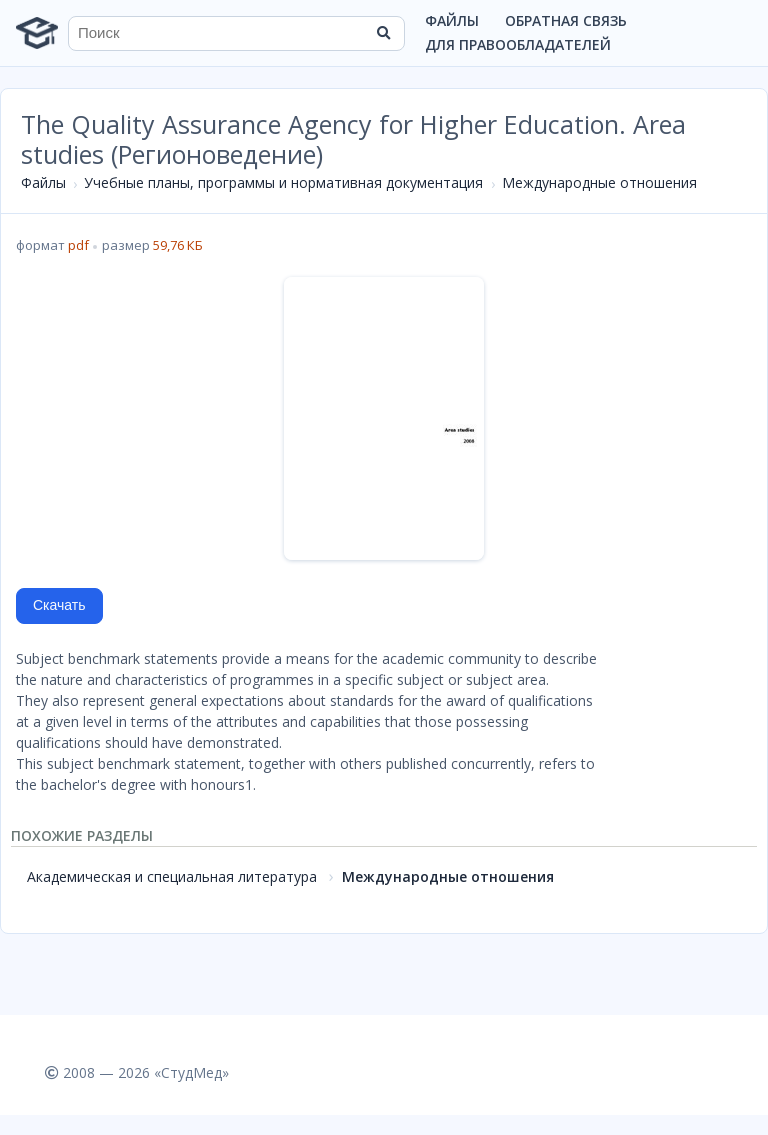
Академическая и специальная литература (172, 876)
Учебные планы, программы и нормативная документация (283, 182)
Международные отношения (599, 182)
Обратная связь (566, 20)
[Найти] (383, 33)
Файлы (452, 20)
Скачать (59, 605)
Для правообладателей (518, 44)
